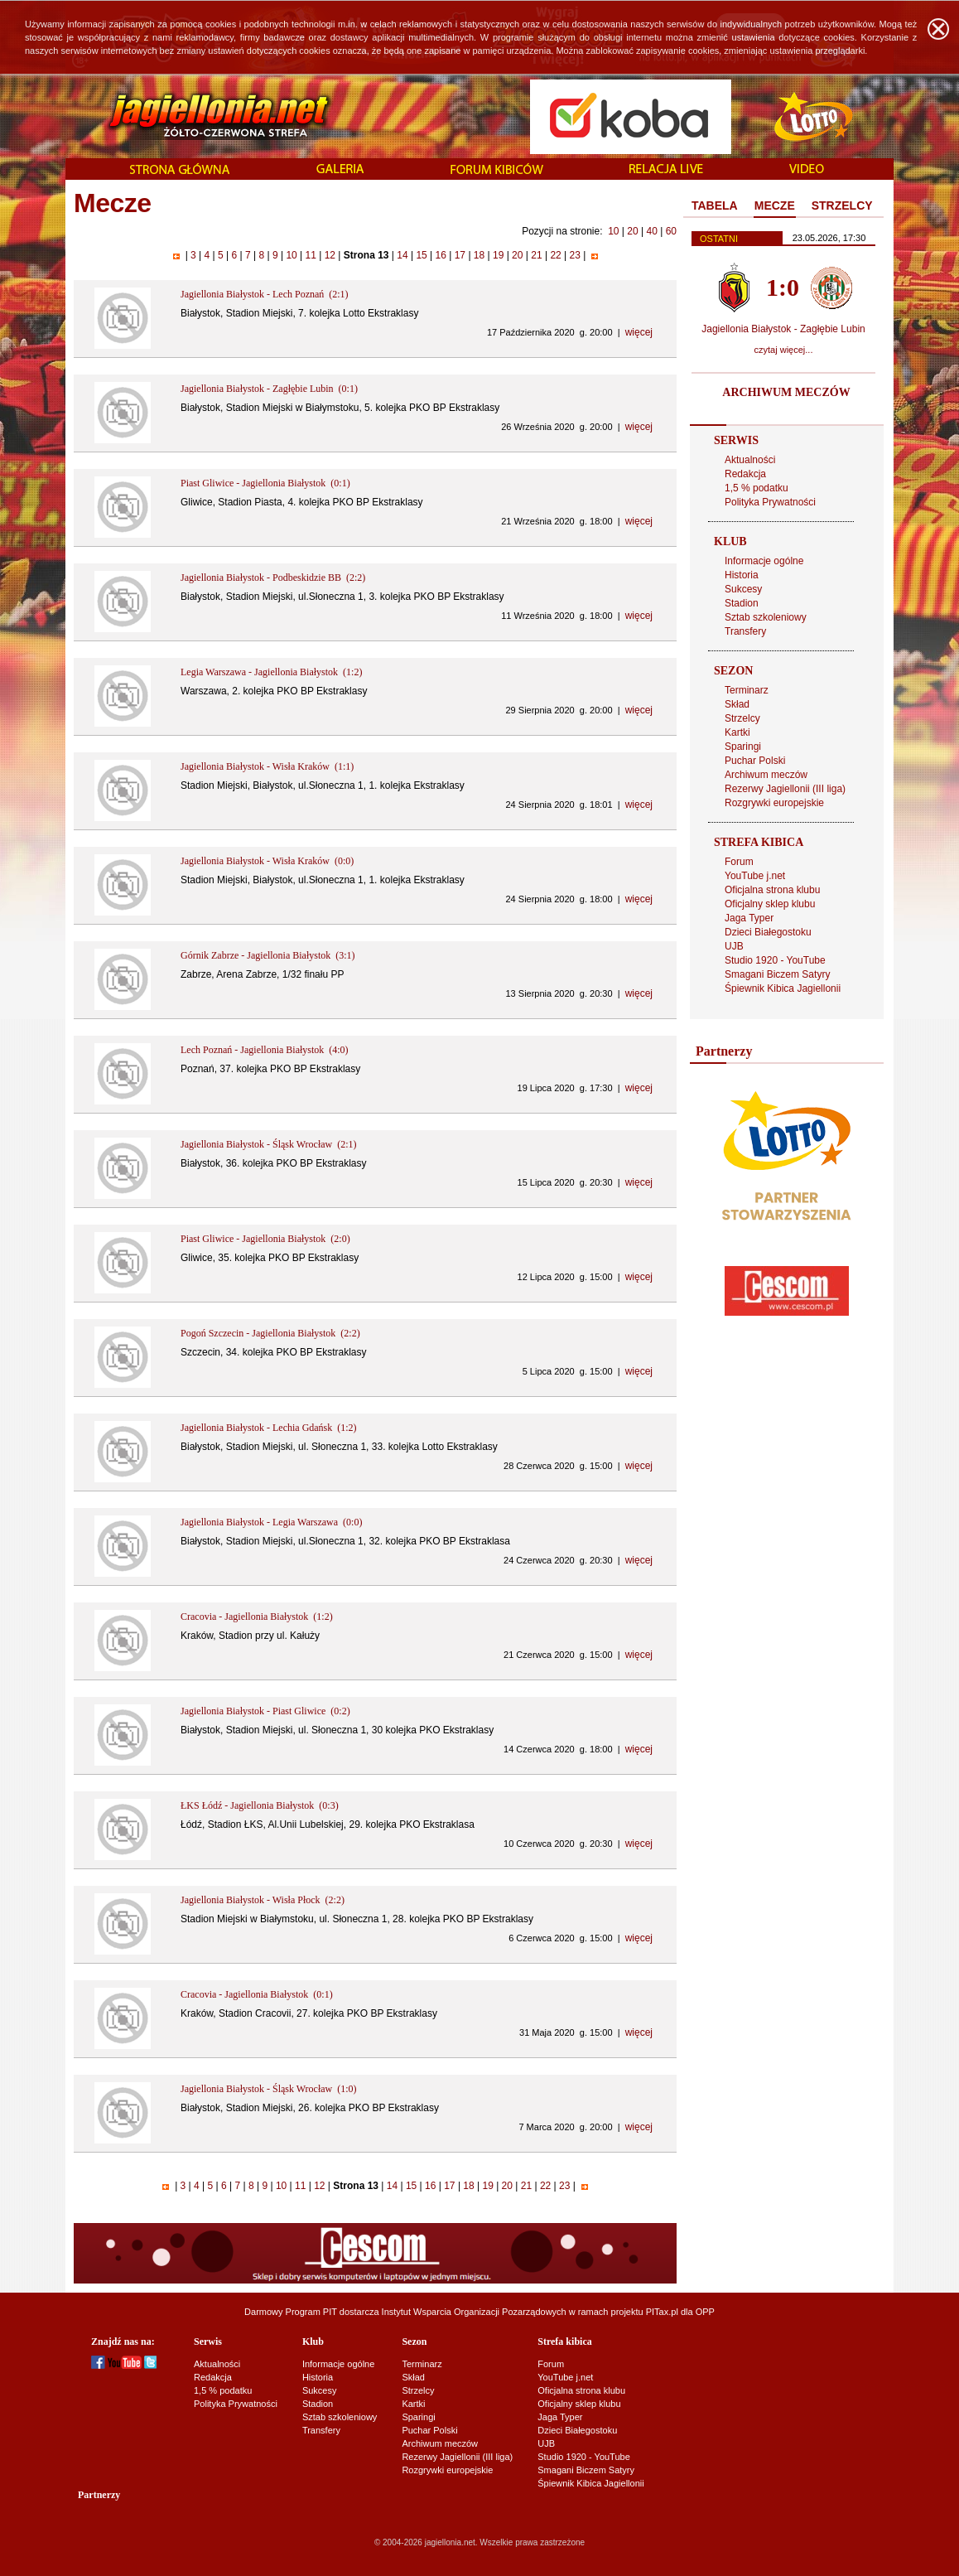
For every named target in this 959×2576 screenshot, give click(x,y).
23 (574, 255)
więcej (639, 332)
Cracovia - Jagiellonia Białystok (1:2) (257, 1616)
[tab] (715, 206)
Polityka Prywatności (770, 502)
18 (479, 255)
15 (421, 255)
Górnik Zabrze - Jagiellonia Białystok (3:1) (268, 955)
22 (555, 255)
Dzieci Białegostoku (768, 932)
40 (651, 231)
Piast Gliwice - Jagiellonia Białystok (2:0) (265, 1239)
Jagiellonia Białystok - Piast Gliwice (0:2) (265, 1711)
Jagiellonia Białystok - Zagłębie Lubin (783, 329)
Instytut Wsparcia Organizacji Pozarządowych (474, 2312)
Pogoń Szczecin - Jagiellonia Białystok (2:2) (270, 1333)
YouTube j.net (755, 876)
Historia (742, 575)
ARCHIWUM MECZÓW (786, 392)
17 (459, 255)
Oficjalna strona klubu (772, 890)
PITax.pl (662, 2312)
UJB (734, 946)
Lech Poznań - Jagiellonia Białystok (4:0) (265, 1050)
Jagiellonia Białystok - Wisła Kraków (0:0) (267, 861)
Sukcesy (743, 589)
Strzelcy (742, 718)
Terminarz (747, 690)
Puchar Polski (755, 760)
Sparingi (743, 746)
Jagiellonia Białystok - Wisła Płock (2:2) (263, 1900)
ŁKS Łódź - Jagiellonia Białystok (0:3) (260, 1805)
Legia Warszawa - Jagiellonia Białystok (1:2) (271, 672)
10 (613, 231)
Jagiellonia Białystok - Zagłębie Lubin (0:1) (269, 388)
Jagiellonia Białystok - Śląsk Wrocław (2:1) (269, 1144)
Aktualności (750, 460)
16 (440, 255)
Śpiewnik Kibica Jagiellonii (783, 988)
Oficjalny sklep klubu (770, 904)
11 (310, 255)
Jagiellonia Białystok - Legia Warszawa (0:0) (271, 1522)
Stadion (742, 603)
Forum (739, 862)
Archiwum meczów (766, 775)
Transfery (745, 631)
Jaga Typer (749, 918)
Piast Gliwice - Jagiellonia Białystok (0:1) (265, 483)
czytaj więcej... (783, 350)
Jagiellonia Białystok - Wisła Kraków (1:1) (267, 766)
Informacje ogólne (764, 561)
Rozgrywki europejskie (774, 803)
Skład (737, 704)
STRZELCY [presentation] (842, 205)
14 (402, 255)
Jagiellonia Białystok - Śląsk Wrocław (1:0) (269, 2089)
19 (498, 255)
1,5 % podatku (756, 488)
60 (671, 231)
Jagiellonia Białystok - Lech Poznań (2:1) (265, 294)
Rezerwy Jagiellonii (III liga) (785, 789)
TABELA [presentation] (715, 205)
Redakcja (745, 474)
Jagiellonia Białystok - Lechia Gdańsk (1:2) (269, 1427)
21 (536, 255)
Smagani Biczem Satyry (777, 974)
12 (329, 255)
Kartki (737, 732)
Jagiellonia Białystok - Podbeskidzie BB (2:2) (273, 577)
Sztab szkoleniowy (766, 617)
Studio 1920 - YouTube (775, 960)
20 (632, 231)
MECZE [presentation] (774, 205)
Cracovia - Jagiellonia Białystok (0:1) (257, 1994)
